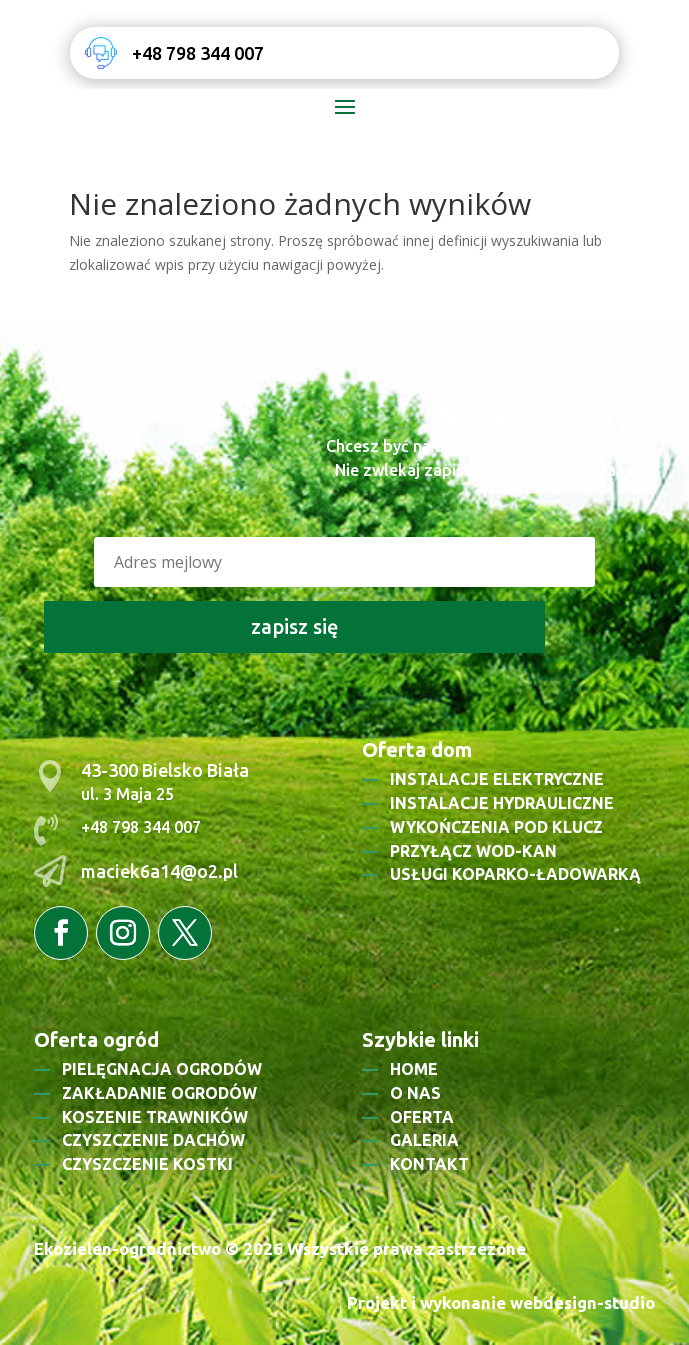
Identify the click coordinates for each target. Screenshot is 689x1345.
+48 (96, 827)
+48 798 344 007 (198, 53)
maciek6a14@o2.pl (159, 871)
